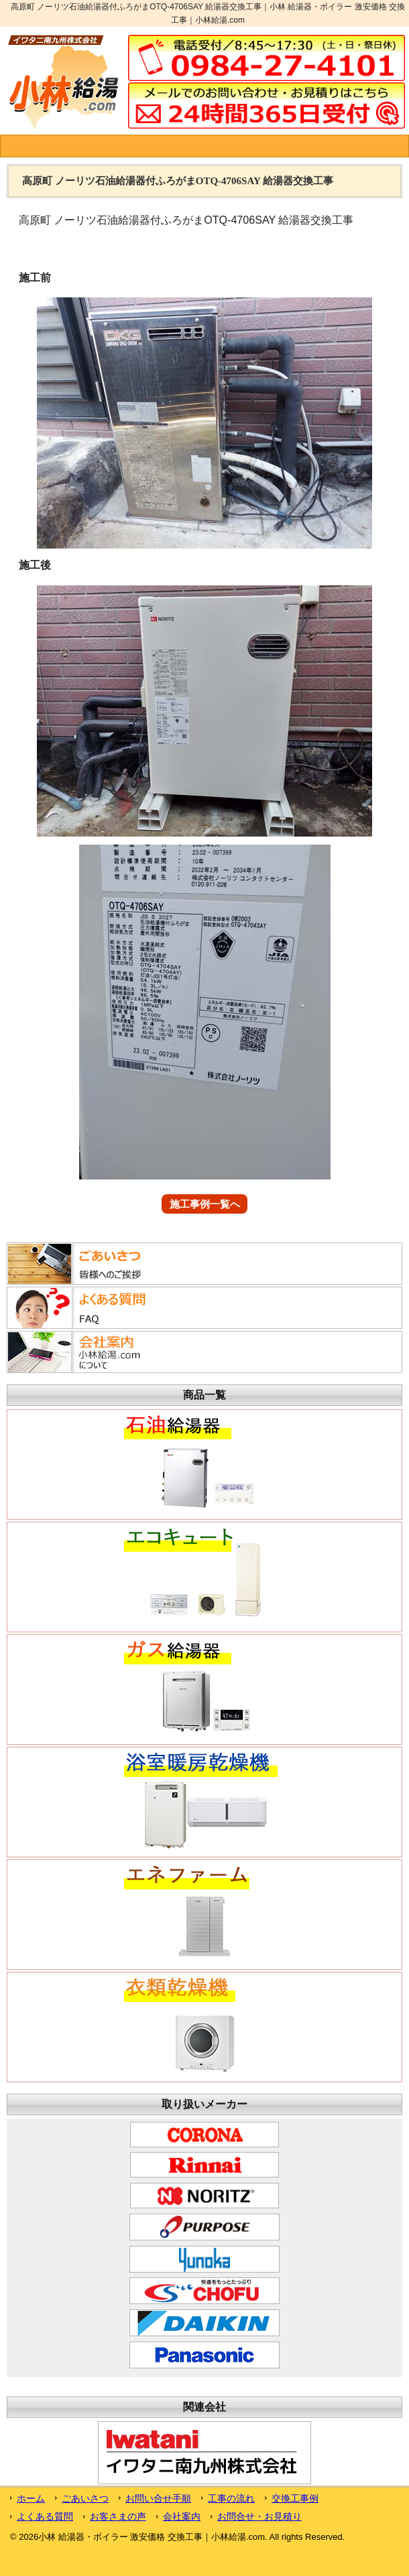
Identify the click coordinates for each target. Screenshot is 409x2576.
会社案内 (181, 2516)
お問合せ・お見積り (259, 2516)
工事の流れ (231, 2498)
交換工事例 (295, 2498)
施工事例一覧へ (205, 1204)
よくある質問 (45, 2516)
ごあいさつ (85, 2498)
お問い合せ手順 (158, 2498)
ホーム (31, 2498)
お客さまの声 (118, 2516)
